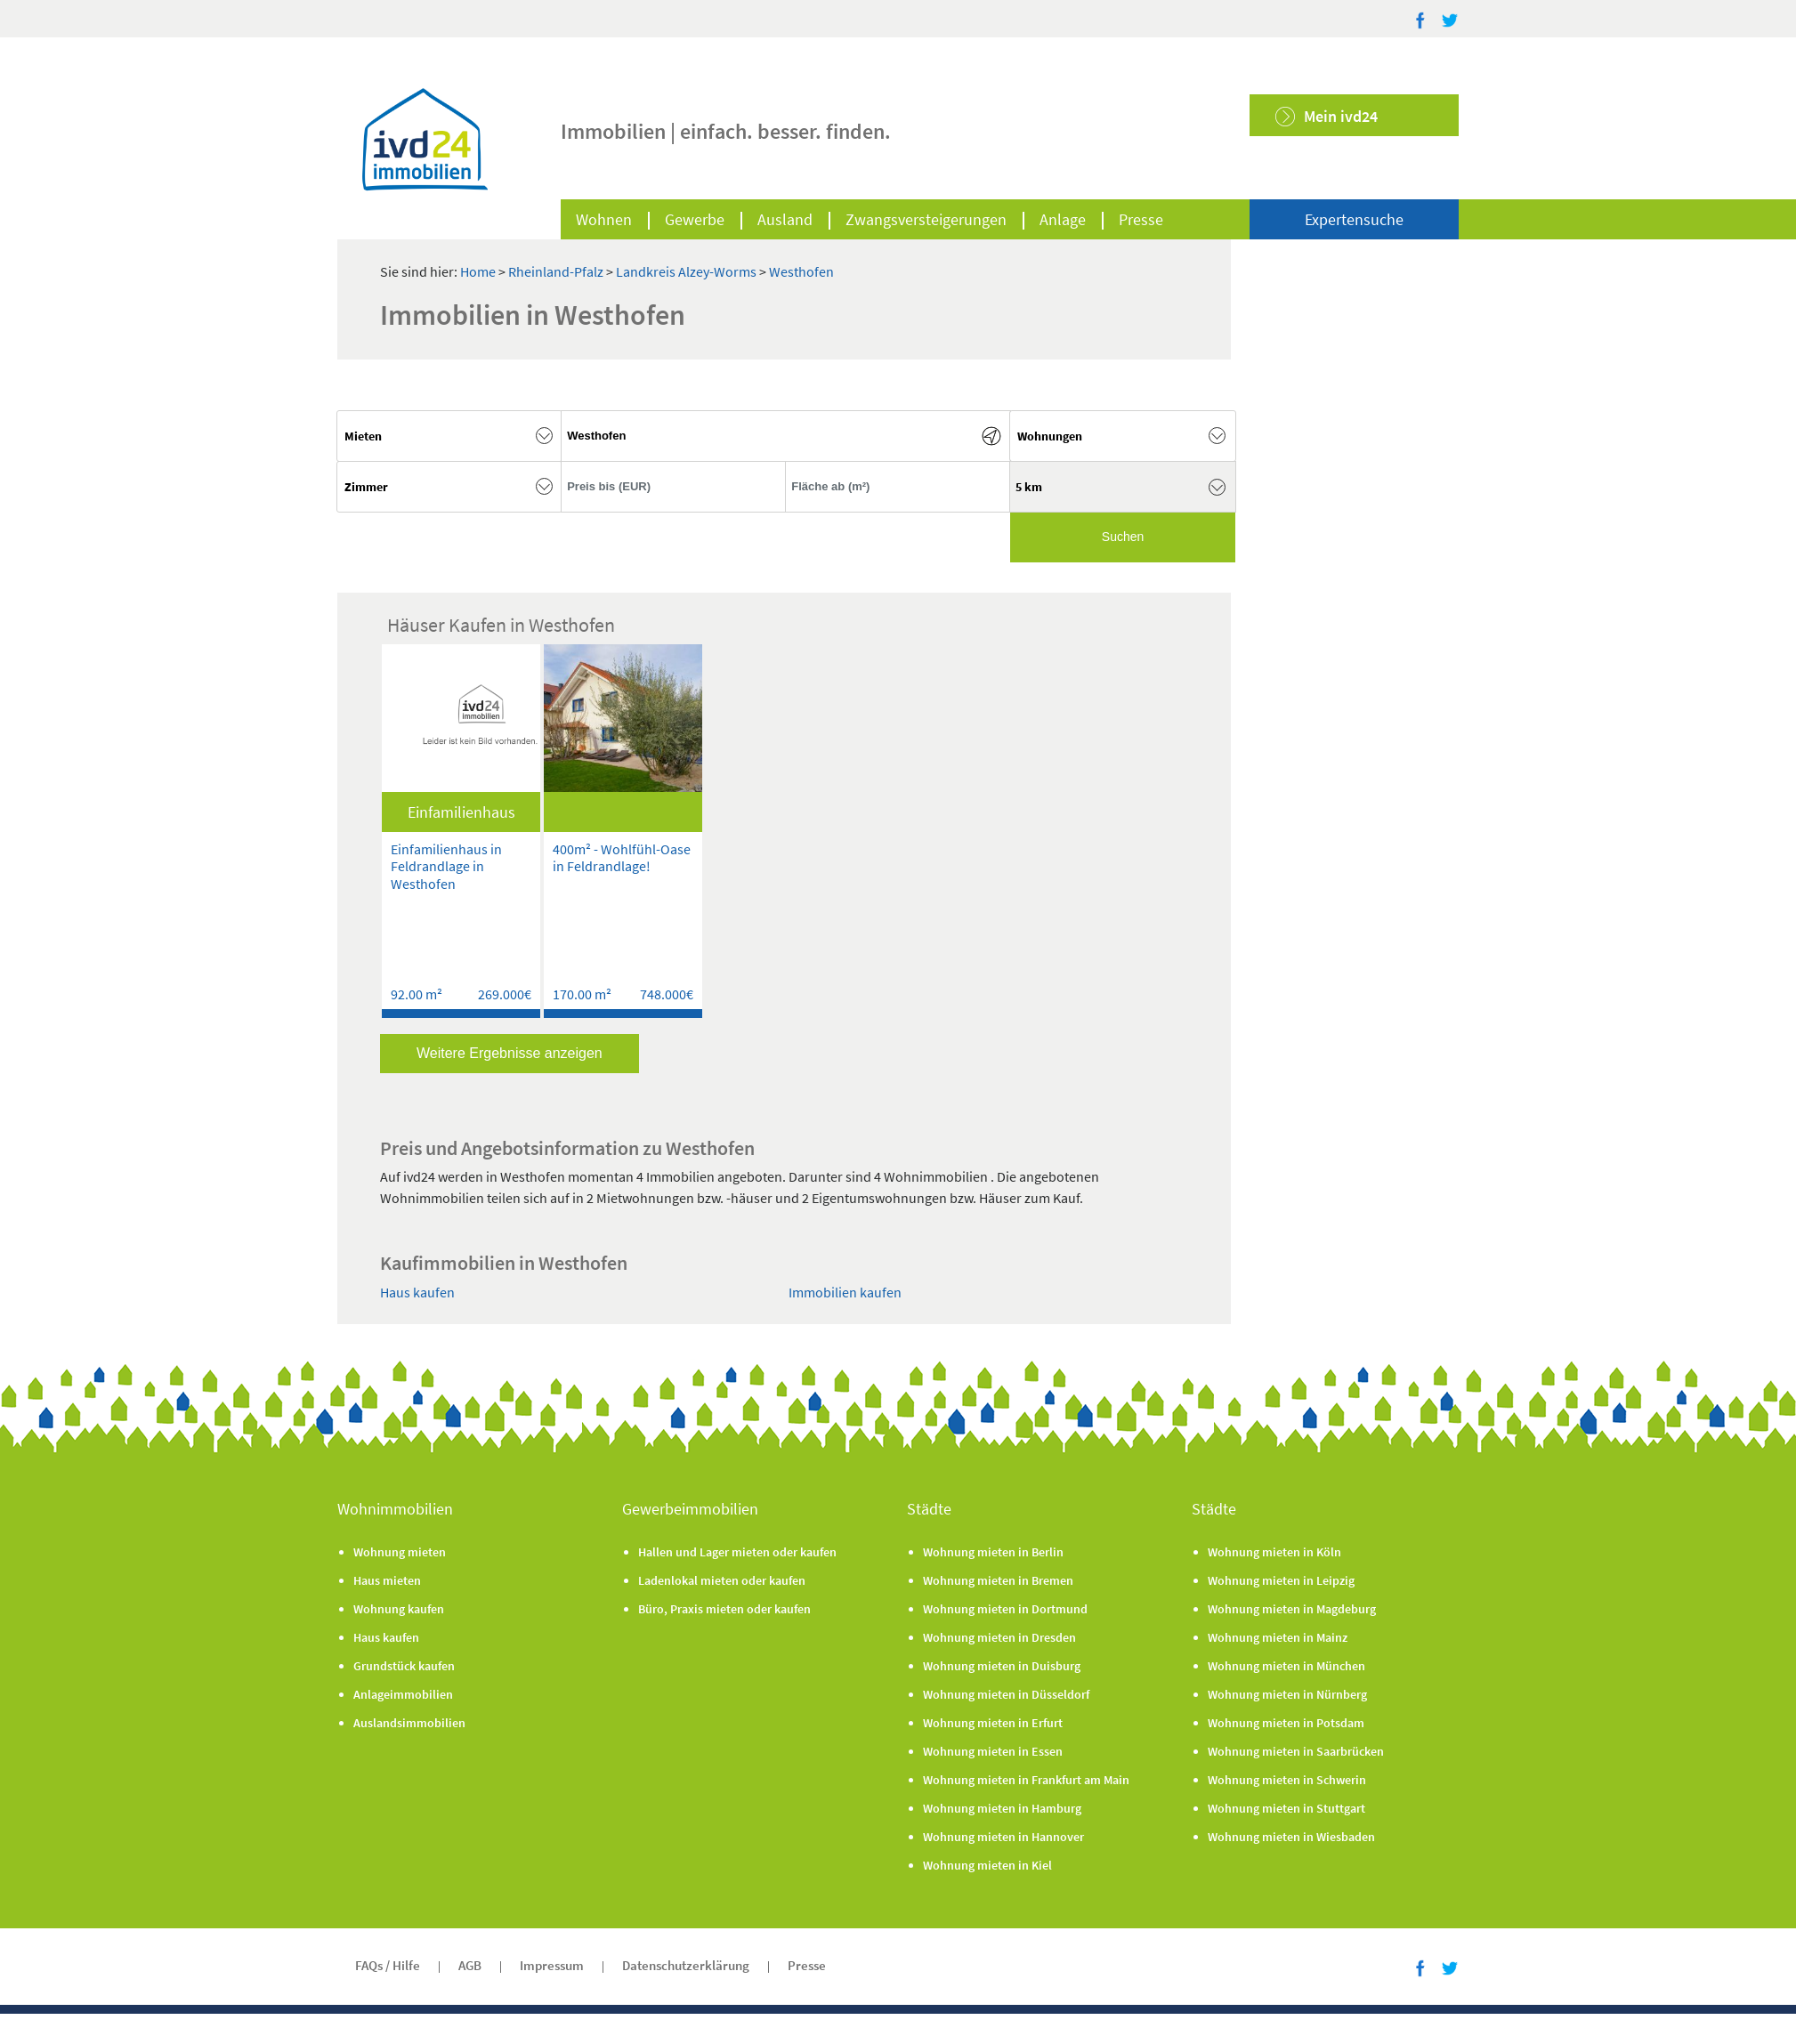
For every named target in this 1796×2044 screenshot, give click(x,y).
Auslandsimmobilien (409, 1723)
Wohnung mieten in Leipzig (1281, 1580)
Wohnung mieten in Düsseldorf (1006, 1694)
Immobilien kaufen (845, 1292)
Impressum (552, 1965)
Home (478, 271)
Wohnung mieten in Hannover (1003, 1837)
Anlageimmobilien (403, 1694)
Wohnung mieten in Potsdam (1286, 1723)
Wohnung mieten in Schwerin (1287, 1780)
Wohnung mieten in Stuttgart (1286, 1808)
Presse (1141, 219)
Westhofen (801, 271)
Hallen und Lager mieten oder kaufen (737, 1552)
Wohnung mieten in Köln (1274, 1552)
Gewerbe (694, 219)
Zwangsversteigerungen (926, 219)
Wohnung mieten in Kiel (987, 1865)
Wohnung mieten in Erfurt (993, 1723)
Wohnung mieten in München (1286, 1666)
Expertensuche (1354, 219)
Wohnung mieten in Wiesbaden (1291, 1837)
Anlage (1063, 219)
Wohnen (604, 219)
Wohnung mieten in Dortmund (1005, 1609)
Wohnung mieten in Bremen (998, 1580)
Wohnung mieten (399, 1552)
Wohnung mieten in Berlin (993, 1552)
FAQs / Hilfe (387, 1965)
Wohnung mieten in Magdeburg (1292, 1609)
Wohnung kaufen (398, 1609)
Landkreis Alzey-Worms (687, 271)
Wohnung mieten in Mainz (1277, 1637)
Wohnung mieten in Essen (993, 1751)
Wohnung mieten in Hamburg (1002, 1808)
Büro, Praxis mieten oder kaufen (724, 1609)
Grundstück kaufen (404, 1666)
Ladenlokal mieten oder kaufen (721, 1580)
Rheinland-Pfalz (557, 271)
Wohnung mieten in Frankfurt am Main (1026, 1780)
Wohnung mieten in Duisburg (1001, 1666)
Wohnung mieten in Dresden (999, 1637)
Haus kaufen (417, 1292)
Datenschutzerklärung (685, 1965)
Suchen (1123, 536)
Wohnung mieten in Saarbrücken (1296, 1751)
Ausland (785, 219)
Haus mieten (387, 1580)
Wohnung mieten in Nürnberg (1287, 1694)
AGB (469, 1965)
